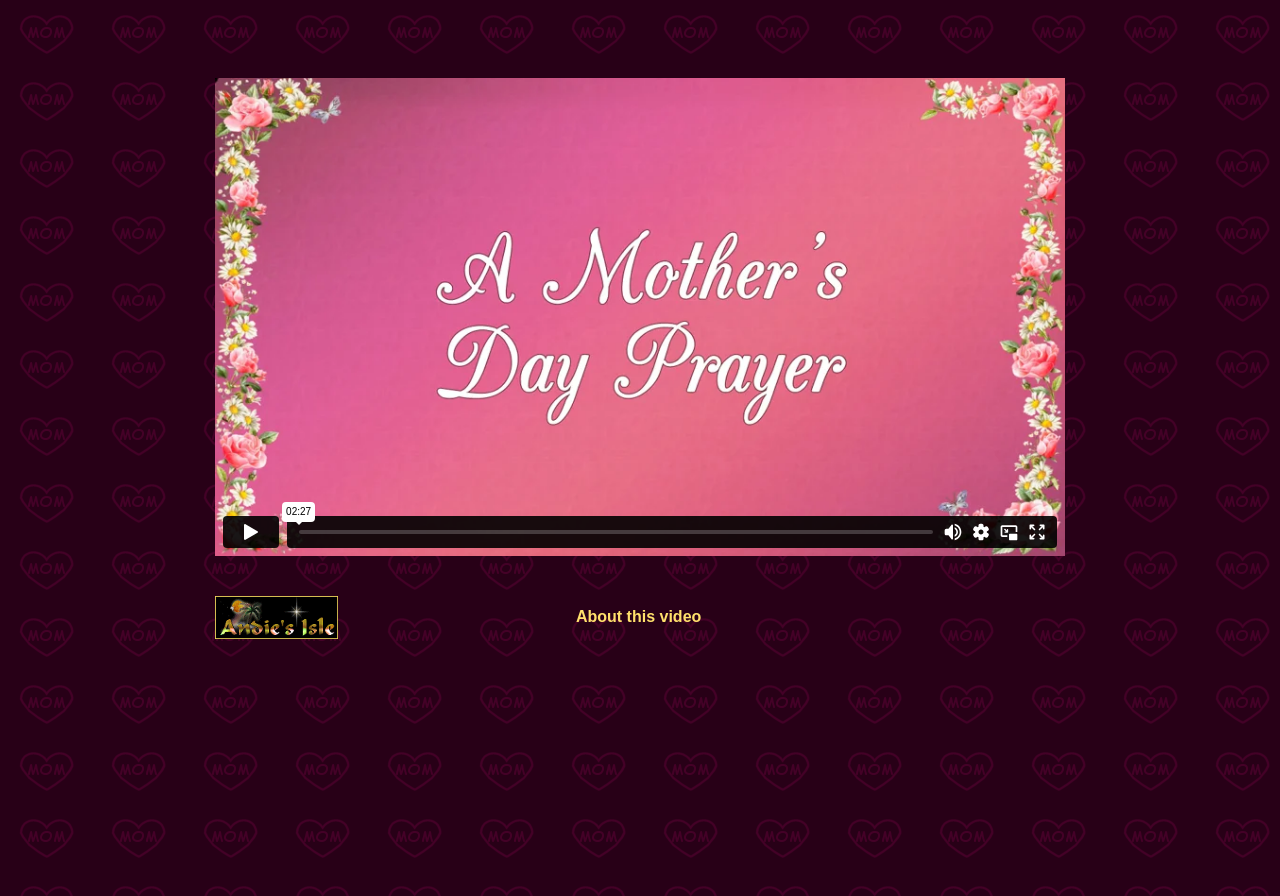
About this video (638, 616)
